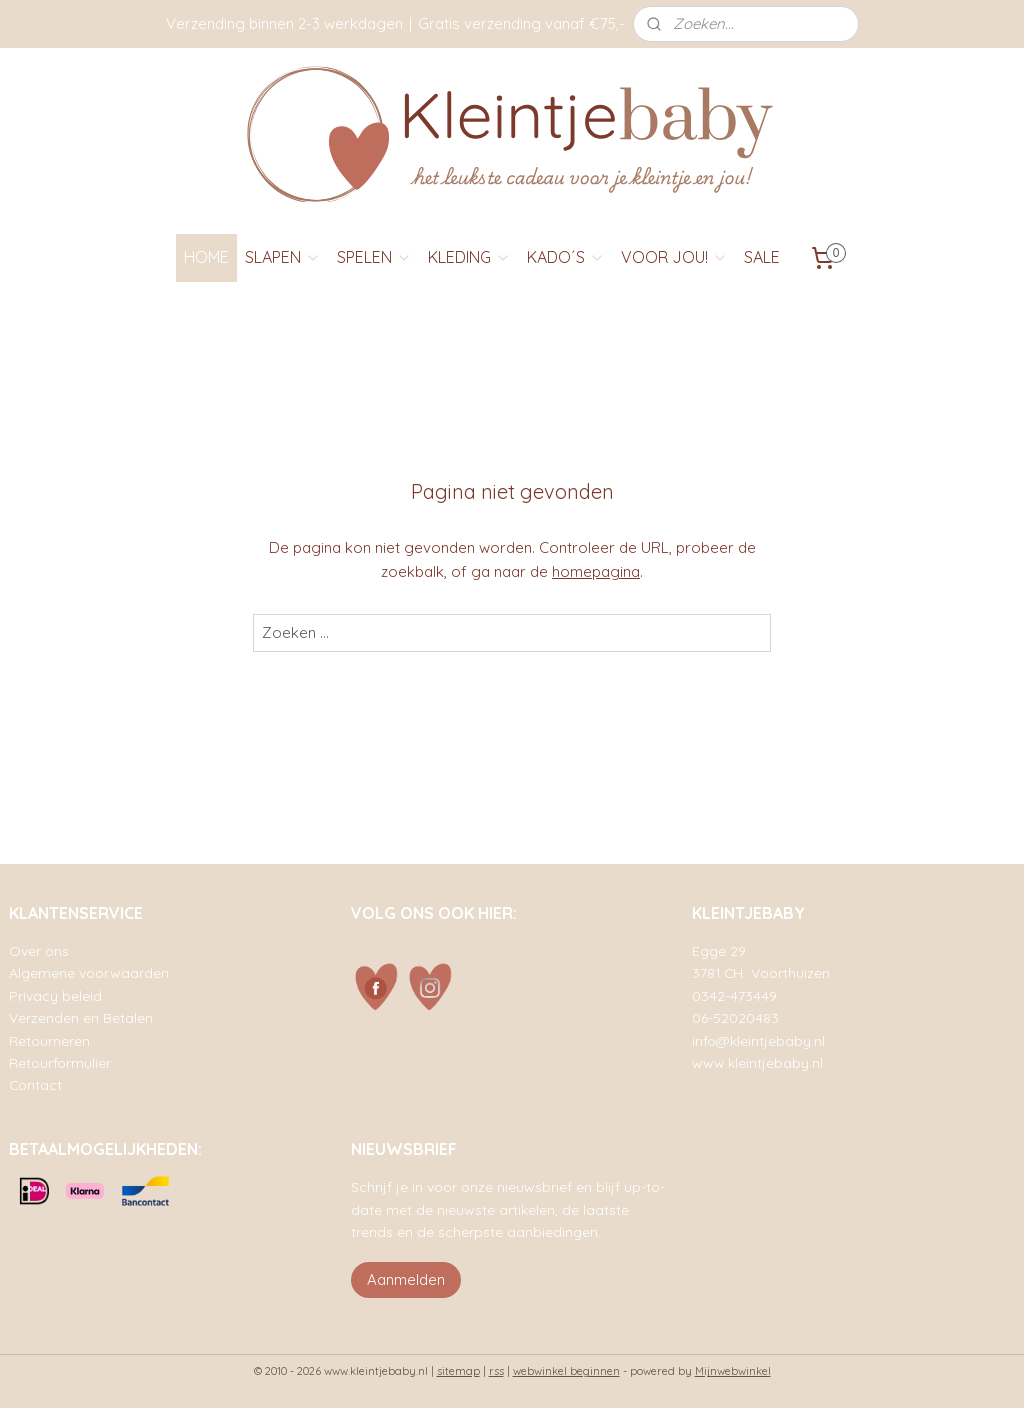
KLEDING (469, 257)
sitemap (458, 1371)
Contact (35, 1084)
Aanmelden (406, 1279)
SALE (762, 257)
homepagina (596, 571)
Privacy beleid (55, 995)
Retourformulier (60, 1062)
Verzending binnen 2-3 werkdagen (284, 23)
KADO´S (566, 257)
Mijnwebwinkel (733, 1371)
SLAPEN (283, 257)
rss (496, 1371)
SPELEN (374, 257)
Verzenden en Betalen (81, 1017)
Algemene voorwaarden (89, 972)
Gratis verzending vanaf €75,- (521, 23)
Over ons (39, 950)
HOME (206, 257)
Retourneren (49, 1040)
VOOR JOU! (674, 257)
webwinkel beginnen (566, 1371)
